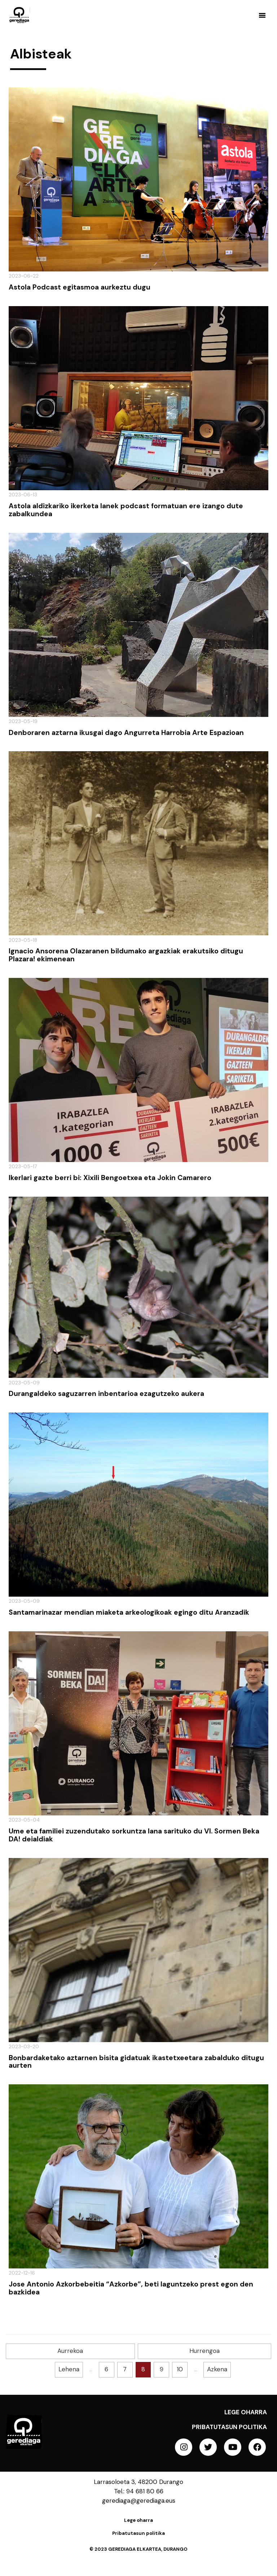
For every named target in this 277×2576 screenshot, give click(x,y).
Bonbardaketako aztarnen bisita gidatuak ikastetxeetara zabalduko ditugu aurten (136, 2061)
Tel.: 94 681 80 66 (138, 2491)
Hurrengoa (204, 2351)
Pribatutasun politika (229, 2427)
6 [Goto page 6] (106, 2369)
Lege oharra (245, 2412)
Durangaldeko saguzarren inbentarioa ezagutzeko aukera (106, 1393)
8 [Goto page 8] (143, 2369)
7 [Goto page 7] (125, 2369)
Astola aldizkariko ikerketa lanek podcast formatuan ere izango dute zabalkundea (126, 509)
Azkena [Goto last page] (217, 2369)
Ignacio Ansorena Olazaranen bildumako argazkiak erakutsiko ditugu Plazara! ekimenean (126, 955)
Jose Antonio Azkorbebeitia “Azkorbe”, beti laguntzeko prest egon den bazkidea (131, 2288)
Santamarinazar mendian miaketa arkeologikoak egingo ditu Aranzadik (129, 1612)
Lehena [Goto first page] (68, 2369)
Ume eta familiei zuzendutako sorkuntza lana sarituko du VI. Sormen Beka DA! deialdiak (134, 1835)
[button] (262, 15)
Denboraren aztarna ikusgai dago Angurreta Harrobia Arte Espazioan (126, 732)
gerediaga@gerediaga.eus (138, 2501)
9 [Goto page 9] (161, 2369)
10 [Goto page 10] (180, 2369)
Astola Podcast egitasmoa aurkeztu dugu (79, 287)
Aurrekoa (70, 2351)
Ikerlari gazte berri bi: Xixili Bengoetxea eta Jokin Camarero (110, 1177)
